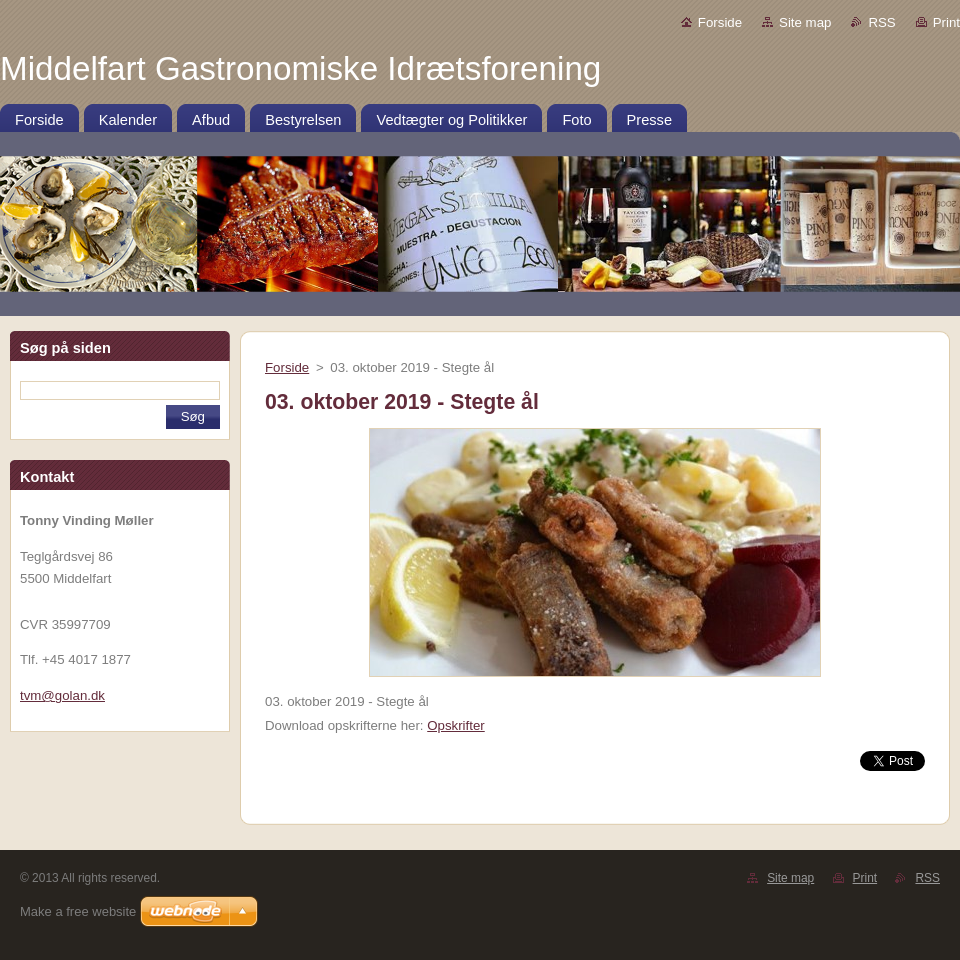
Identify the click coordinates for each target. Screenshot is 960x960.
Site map (805, 22)
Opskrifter (456, 725)
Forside (720, 22)
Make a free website (78, 911)
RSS (881, 22)
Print (946, 22)
